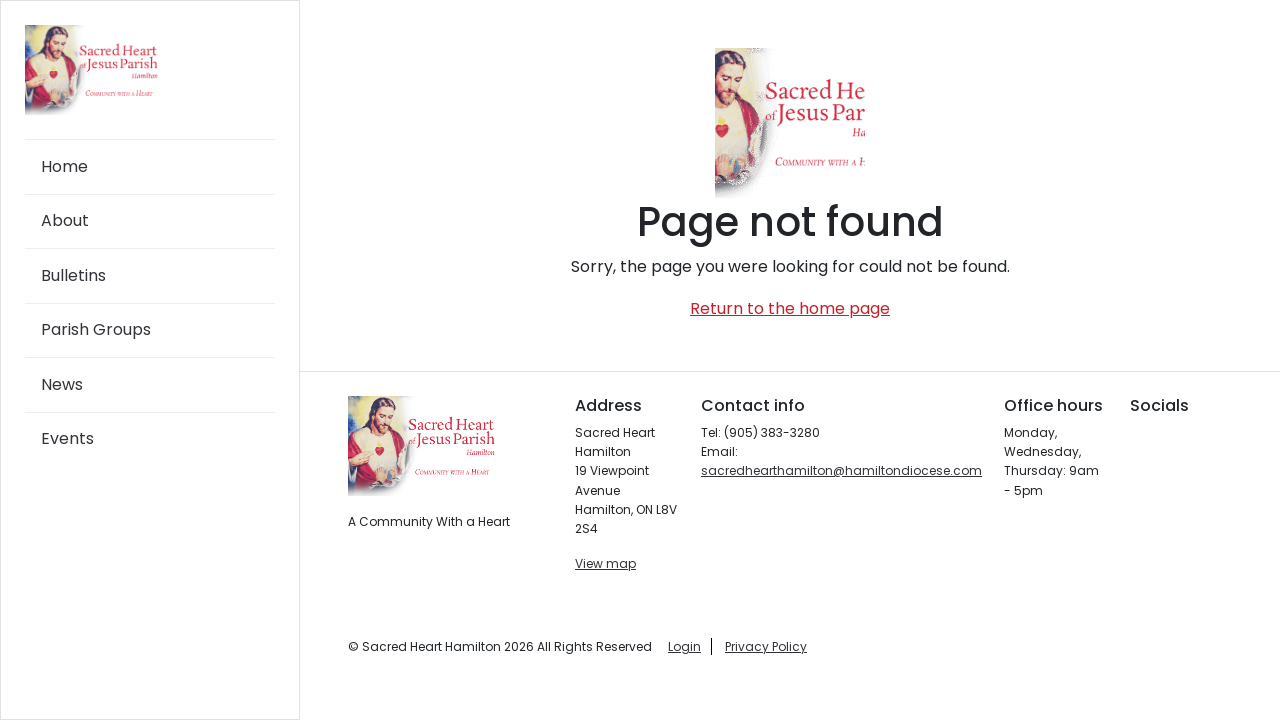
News (62, 384)
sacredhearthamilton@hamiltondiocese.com (841, 470)
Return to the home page (790, 308)
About (65, 220)
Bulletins (73, 275)
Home (64, 166)
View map (605, 563)
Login (684, 646)
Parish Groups (96, 329)
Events (67, 438)
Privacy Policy (766, 646)
